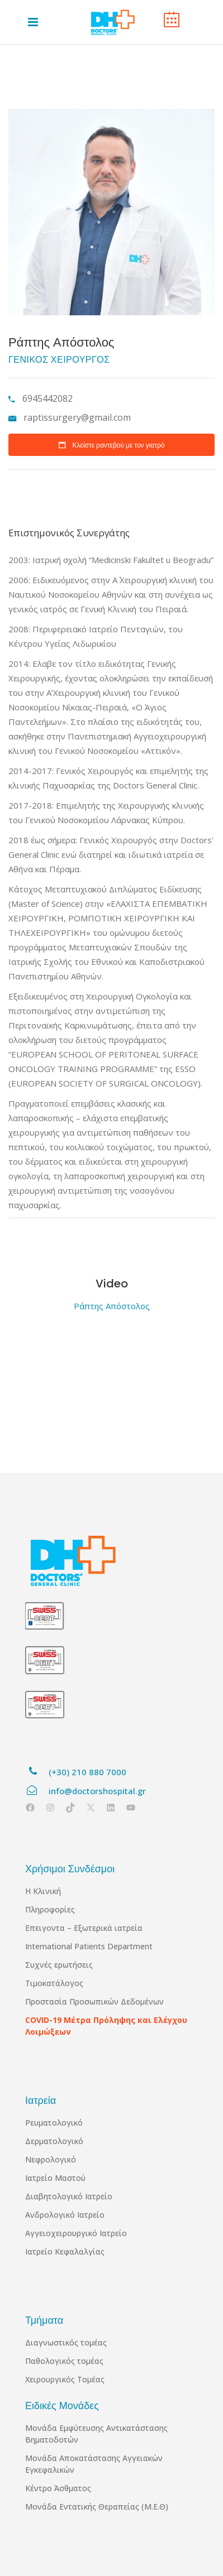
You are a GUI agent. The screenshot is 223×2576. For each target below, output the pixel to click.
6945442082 (46, 398)
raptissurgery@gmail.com (77, 417)
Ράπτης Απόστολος (112, 1305)
